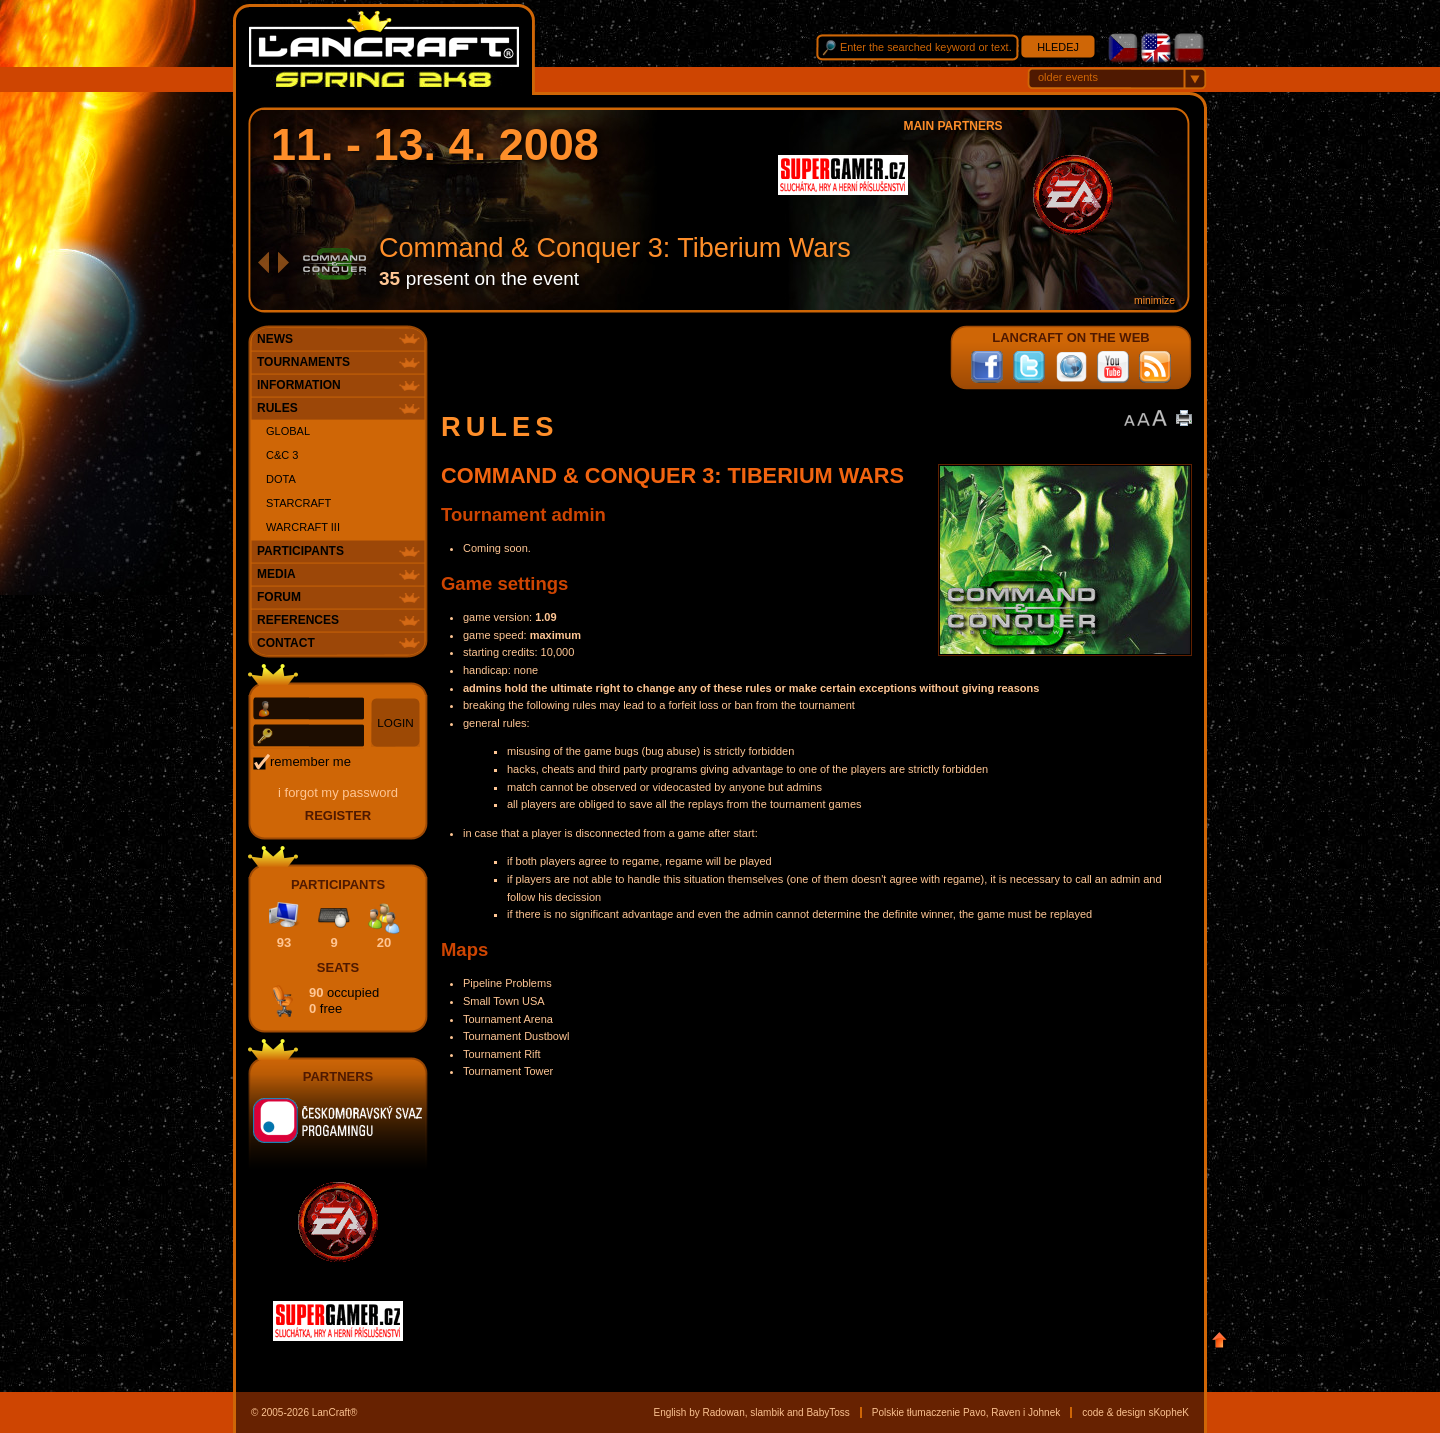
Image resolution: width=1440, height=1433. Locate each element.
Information (299, 385)
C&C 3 (282, 455)
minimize (1154, 300)
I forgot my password (338, 792)
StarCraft (298, 503)
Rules (277, 408)
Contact (286, 643)
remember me (310, 761)
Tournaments (303, 362)
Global (288, 431)
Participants (300, 551)
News (275, 339)
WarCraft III (303, 527)
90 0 (344, 1000)
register (338, 815)
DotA (281, 479)
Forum (279, 597)
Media (276, 574)
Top (1219, 1340)
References (298, 620)
